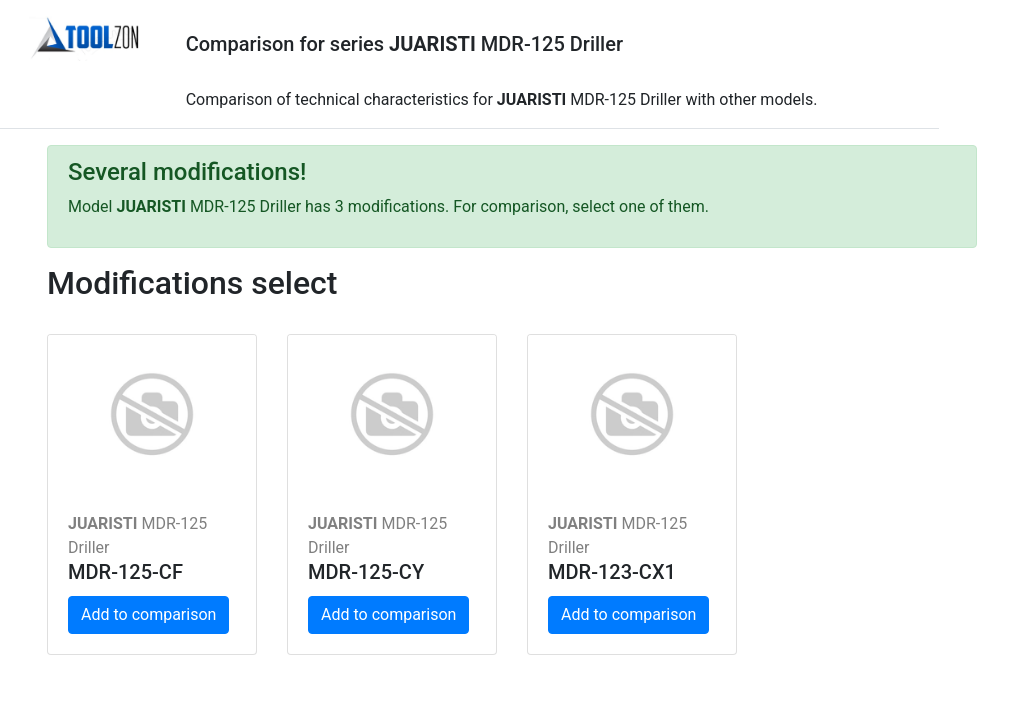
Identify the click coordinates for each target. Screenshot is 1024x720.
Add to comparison (148, 614)
